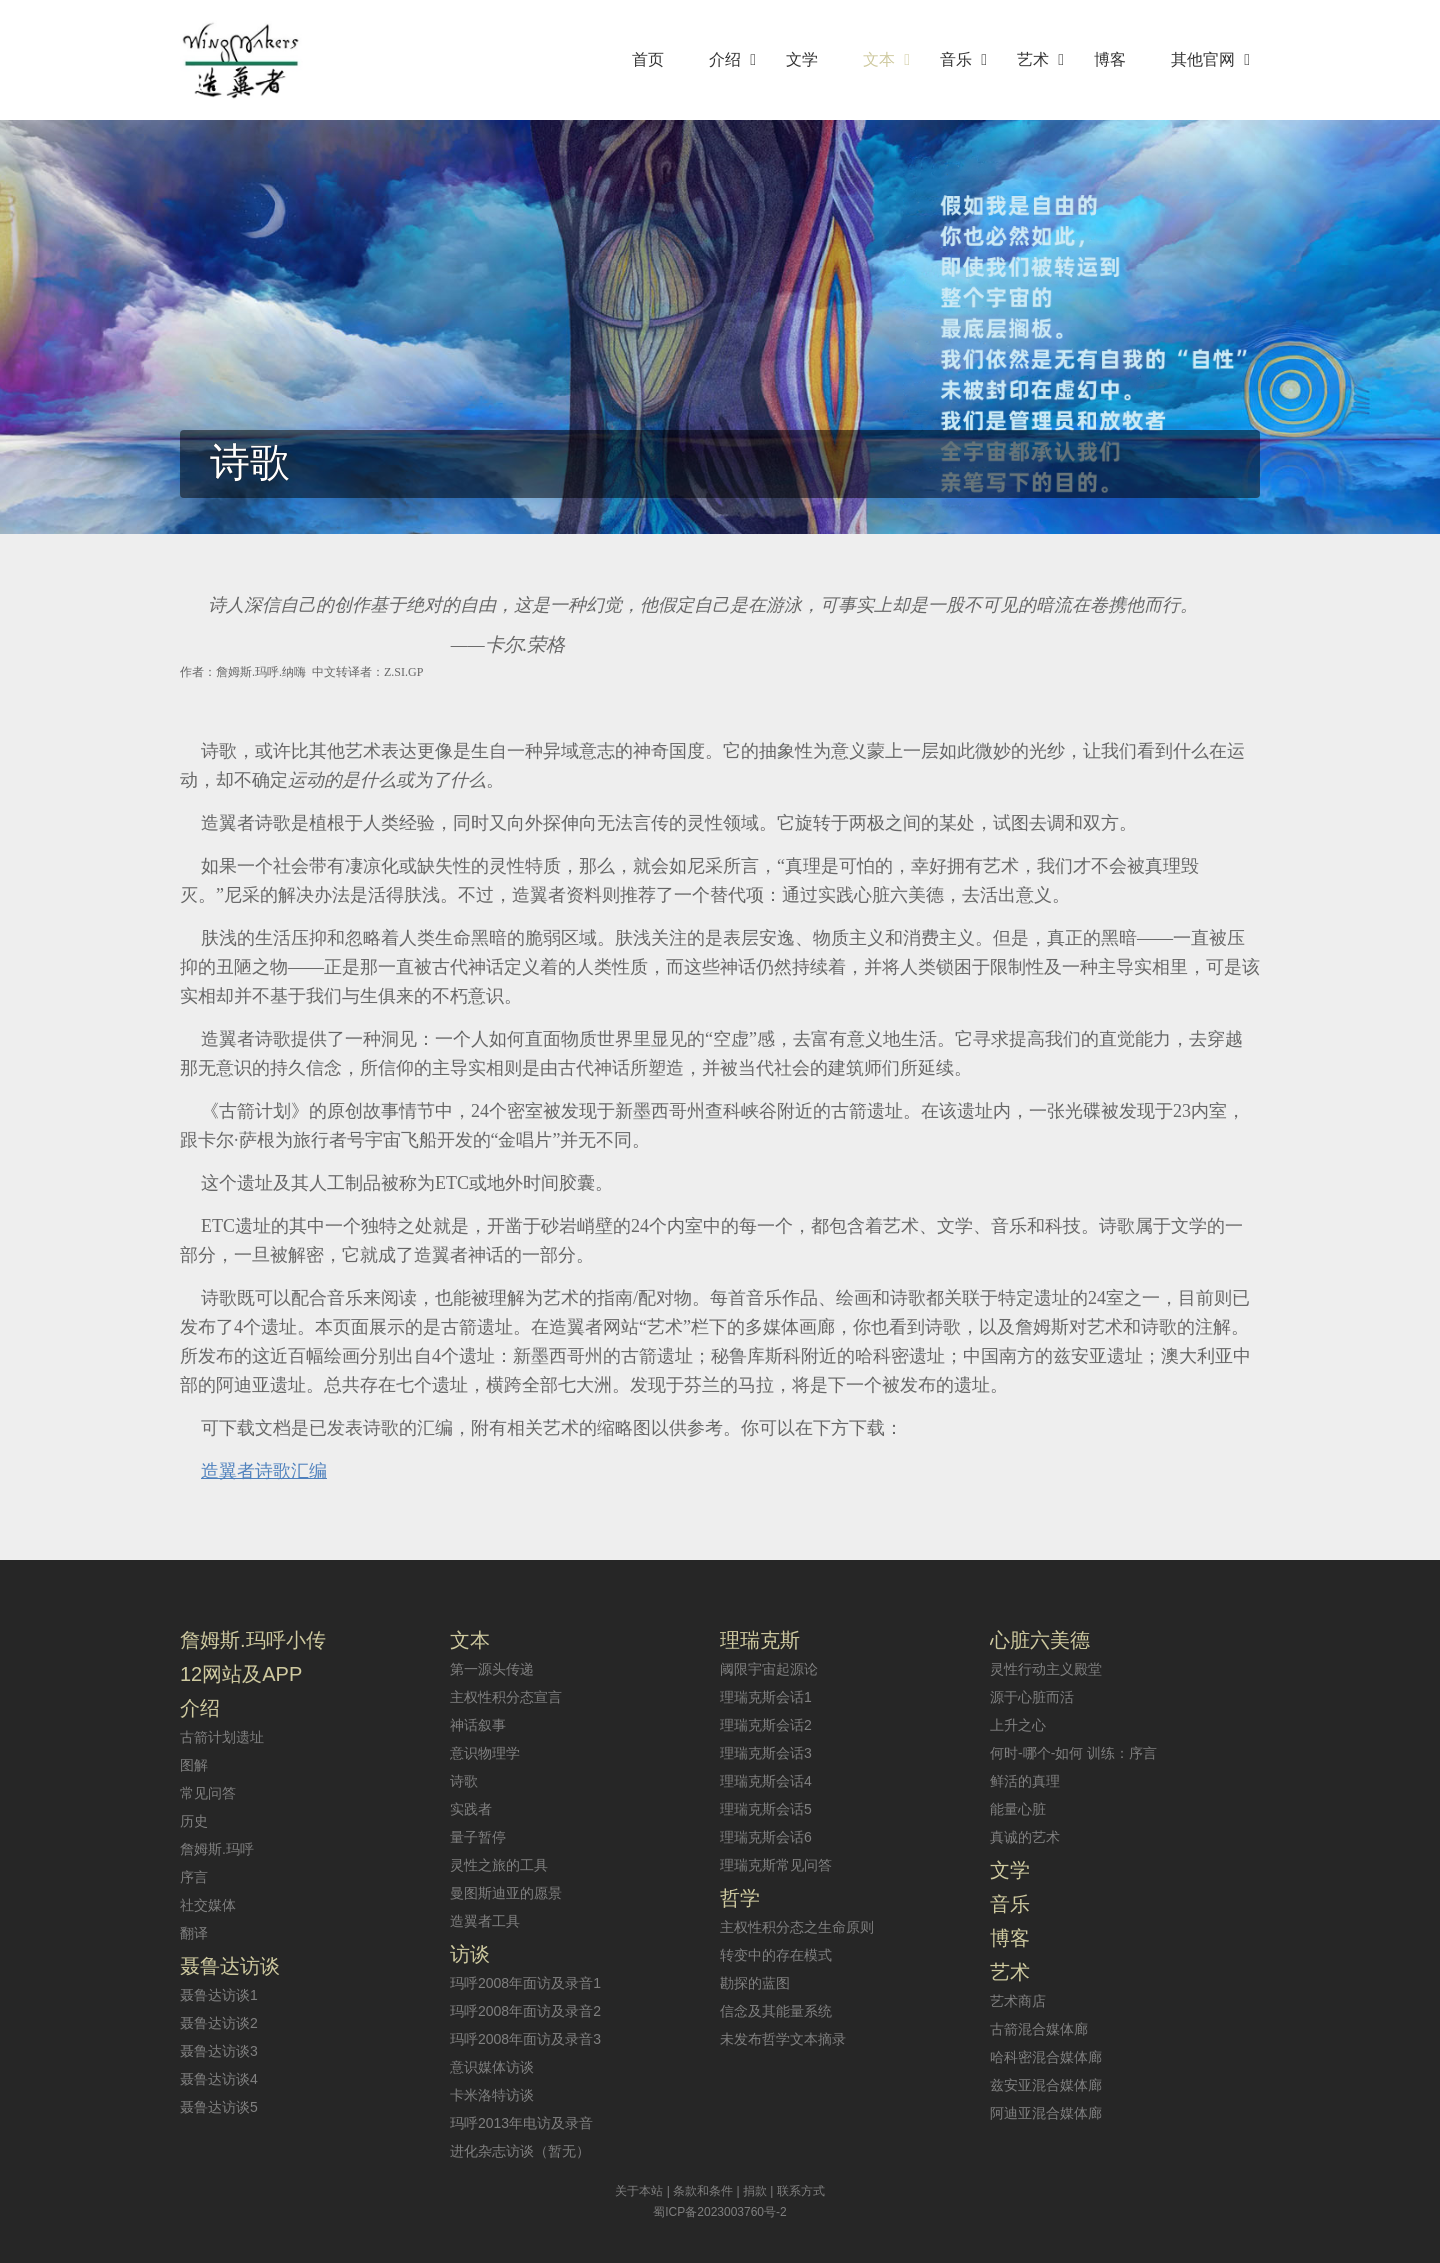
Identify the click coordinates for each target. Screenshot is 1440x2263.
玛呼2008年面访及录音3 (525, 2039)
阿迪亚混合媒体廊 (1046, 2113)
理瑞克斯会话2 (766, 1725)
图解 (194, 1765)
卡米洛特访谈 (492, 2095)
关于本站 (639, 2191)
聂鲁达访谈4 (219, 2079)
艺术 (1010, 1972)
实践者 (471, 1809)
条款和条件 (703, 2191)
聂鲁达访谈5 (219, 2107)
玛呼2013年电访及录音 (521, 2123)
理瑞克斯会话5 (766, 1809)
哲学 (740, 1898)
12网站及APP (241, 1674)
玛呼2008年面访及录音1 (525, 1983)
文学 (1010, 1870)
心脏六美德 (1040, 1640)
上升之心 (1018, 1725)
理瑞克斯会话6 (766, 1837)
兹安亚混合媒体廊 (1046, 2085)
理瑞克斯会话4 (766, 1781)
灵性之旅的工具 (499, 1865)
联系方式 (801, 2191)
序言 (194, 1877)
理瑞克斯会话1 (766, 1697)
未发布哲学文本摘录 (783, 2039)
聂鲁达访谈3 (219, 2051)
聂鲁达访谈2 (219, 2023)
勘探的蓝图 (755, 1983)
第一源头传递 (492, 1669)
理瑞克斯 (760, 1640)
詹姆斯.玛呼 (217, 1849)
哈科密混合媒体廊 (1046, 2057)
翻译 (194, 1933)
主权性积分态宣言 (506, 1697)
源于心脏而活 (1032, 1697)
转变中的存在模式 (776, 1955)
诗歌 (464, 1781)
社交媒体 (208, 1905)
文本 (470, 1640)
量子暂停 (478, 1837)
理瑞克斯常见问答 (776, 1865)
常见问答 (208, 1793)
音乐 (1010, 1904)
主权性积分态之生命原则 (797, 1927)
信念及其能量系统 (776, 2011)
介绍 (200, 1708)
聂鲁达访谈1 (219, 1995)
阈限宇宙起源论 (769, 1669)
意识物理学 (485, 1753)
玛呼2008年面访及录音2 (525, 2011)
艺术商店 (1018, 2001)
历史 (194, 1821)
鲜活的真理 (1025, 1781)
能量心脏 (1018, 1809)
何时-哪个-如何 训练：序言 (1073, 1753)
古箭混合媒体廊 (1039, 2029)
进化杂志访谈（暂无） (520, 2151)
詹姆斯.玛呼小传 (253, 1640)
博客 (1010, 1938)
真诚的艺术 (1025, 1837)
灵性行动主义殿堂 (1046, 1669)
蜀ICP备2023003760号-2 (719, 2212)
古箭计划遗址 (222, 1737)
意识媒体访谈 (492, 2067)
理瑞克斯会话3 (766, 1753)
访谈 (470, 1954)
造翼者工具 (485, 1921)
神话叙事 (478, 1725)
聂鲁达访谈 (230, 1966)
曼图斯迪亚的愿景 (506, 1893)
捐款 (755, 2191)
